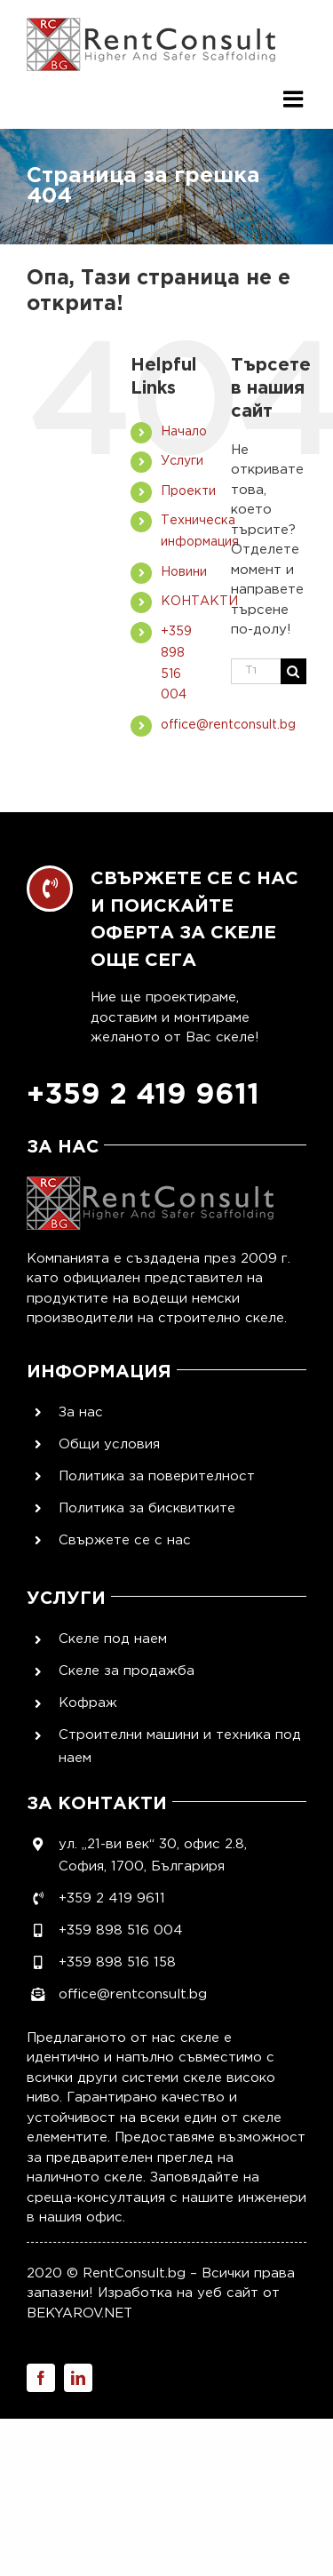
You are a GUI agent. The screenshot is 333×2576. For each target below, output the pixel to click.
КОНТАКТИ (199, 601)
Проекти (188, 491)
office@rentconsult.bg (228, 725)
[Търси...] (256, 671)
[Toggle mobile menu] (294, 90)
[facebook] (41, 2378)
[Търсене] (293, 671)
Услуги (182, 461)
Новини (184, 572)
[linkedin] (78, 2378)
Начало (184, 432)
